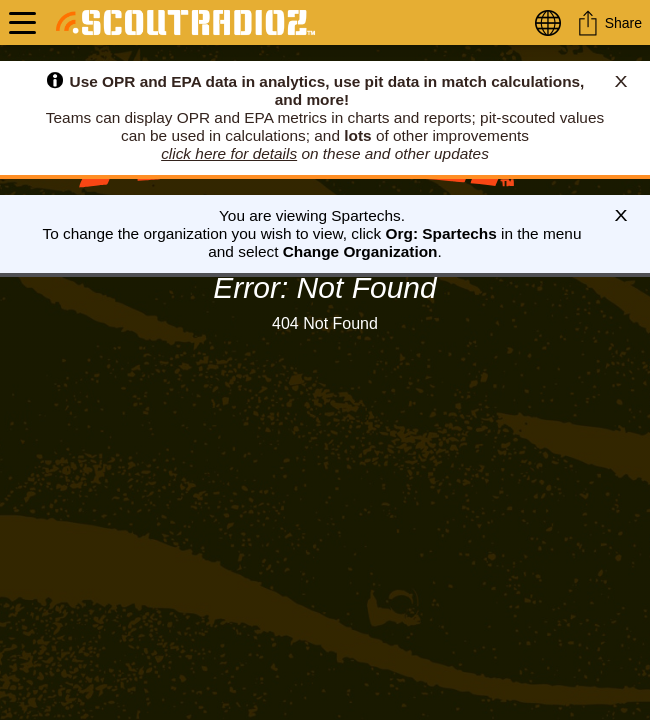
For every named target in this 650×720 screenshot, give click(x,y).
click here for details (229, 153)
